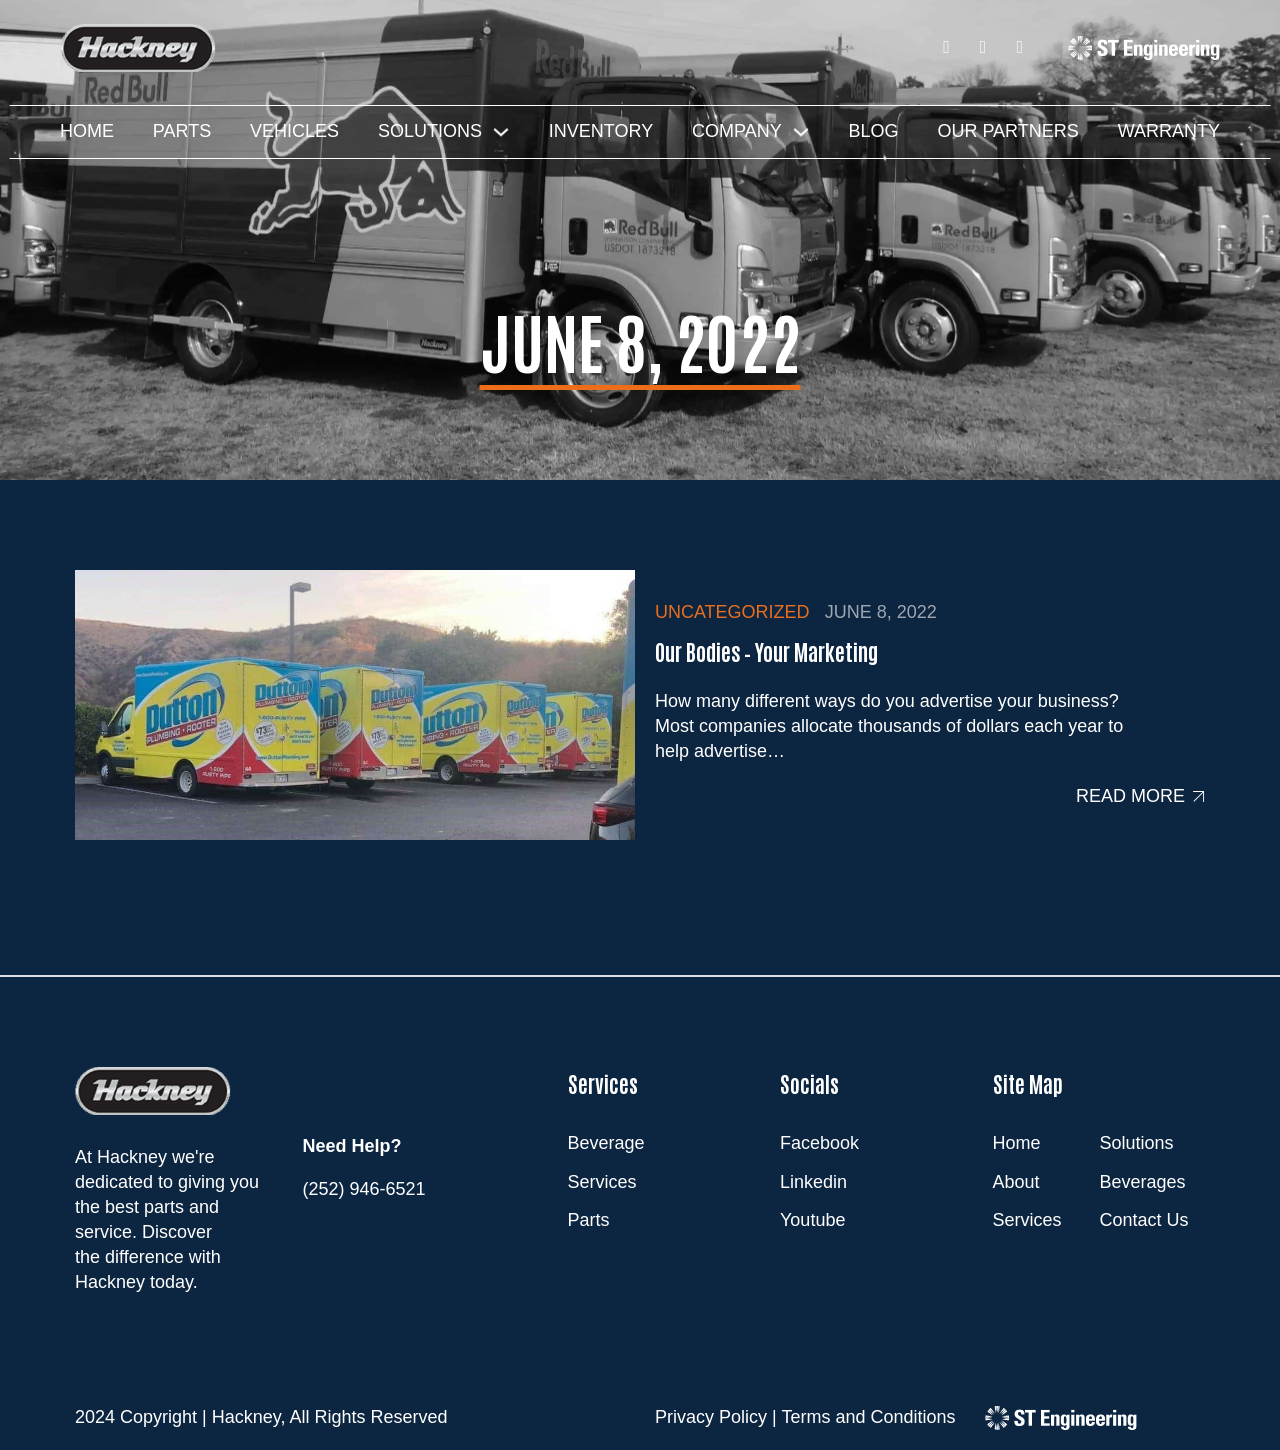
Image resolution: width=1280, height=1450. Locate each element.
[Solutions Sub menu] (501, 132)
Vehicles (294, 131)
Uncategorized (732, 612)
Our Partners (1007, 131)
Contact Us (1144, 1220)
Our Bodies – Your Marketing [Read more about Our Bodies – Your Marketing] (766, 651)
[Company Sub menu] (801, 132)
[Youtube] (1019, 47)
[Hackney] (138, 48)
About (1016, 1182)
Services (1027, 1220)
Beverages (1143, 1182)
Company (737, 131)
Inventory (601, 131)
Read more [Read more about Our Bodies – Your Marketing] (1130, 796)
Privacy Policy (711, 1417)
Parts (182, 131)
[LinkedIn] (983, 47)
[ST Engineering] (1144, 47)
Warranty (1169, 131)
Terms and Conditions (868, 1417)
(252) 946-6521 (364, 1189)
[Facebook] (946, 47)
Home (87, 131)
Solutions (430, 131)
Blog (874, 131)
